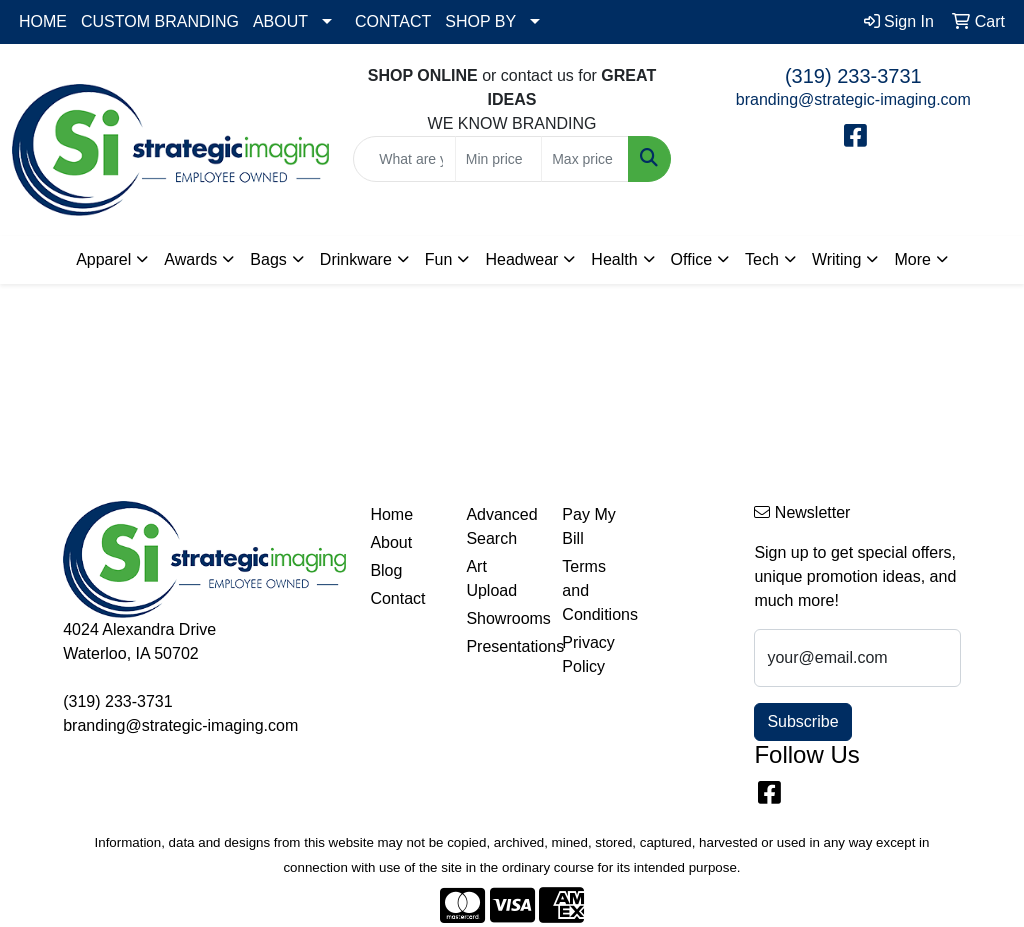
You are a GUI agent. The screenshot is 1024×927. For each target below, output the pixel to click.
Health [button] (614, 259)
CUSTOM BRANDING (160, 21)
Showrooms (502, 618)
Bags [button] (268, 259)
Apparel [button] (103, 259)
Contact (397, 598)
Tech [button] (762, 259)
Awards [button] (190, 259)
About (391, 542)
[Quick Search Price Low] (498, 159)
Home (391, 514)
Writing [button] (837, 259)
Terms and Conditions (598, 590)
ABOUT (280, 21)
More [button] (912, 259)
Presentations (502, 646)
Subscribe (802, 721)
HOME (43, 21)
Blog (386, 570)
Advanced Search (501, 526)
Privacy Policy (588, 654)
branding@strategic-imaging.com (853, 99)
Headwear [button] (521, 259)
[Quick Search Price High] (584, 159)
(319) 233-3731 (853, 76)
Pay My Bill (588, 526)
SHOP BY (480, 21)
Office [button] (692, 259)
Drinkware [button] (356, 259)
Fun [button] (439, 259)
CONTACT (393, 21)
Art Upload (491, 578)
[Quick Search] (404, 159)
